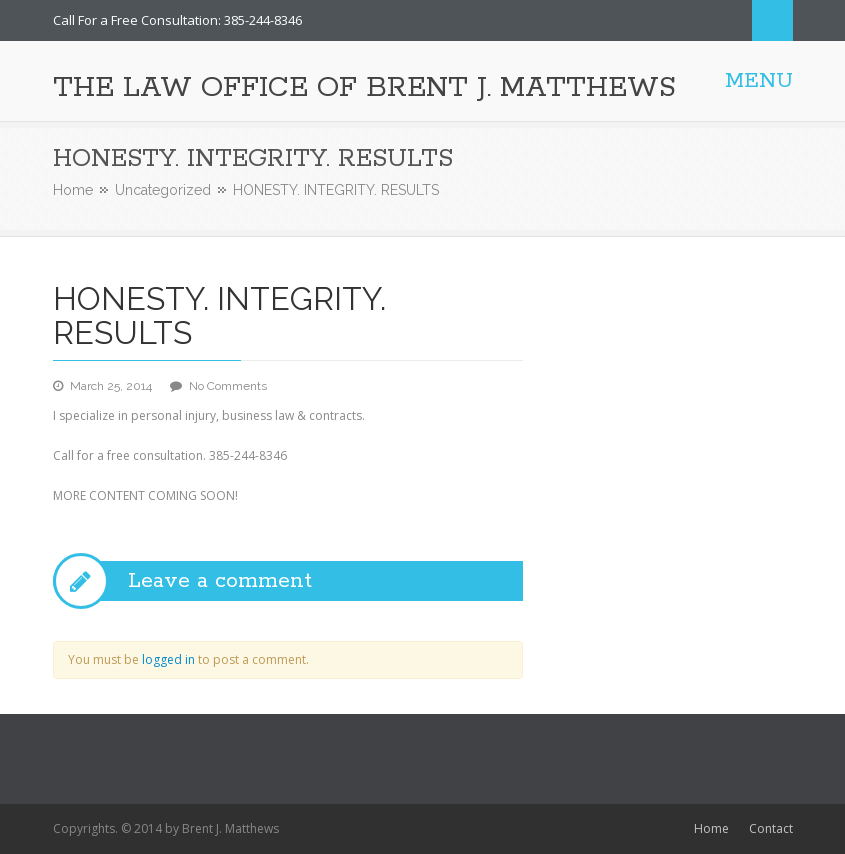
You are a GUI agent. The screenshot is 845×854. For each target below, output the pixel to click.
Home (73, 190)
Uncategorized (163, 190)
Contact (771, 828)
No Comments (228, 386)
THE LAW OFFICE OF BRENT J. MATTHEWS (364, 88)
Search (772, 20)
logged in (168, 659)
